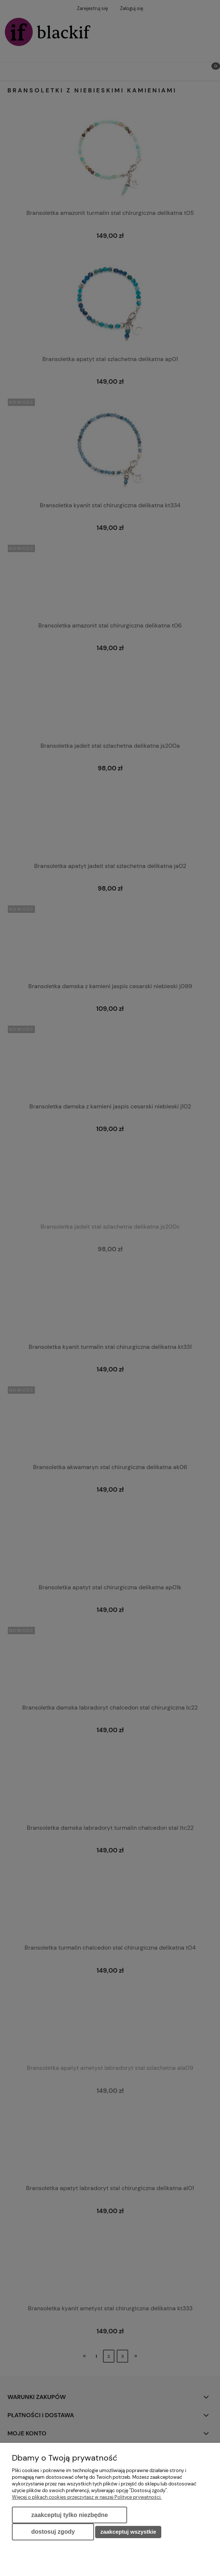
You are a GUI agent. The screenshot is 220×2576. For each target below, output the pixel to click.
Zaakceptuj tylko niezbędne (69, 2515)
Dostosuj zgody (53, 2532)
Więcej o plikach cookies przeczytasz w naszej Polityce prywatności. (87, 2497)
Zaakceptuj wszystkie (128, 2532)
